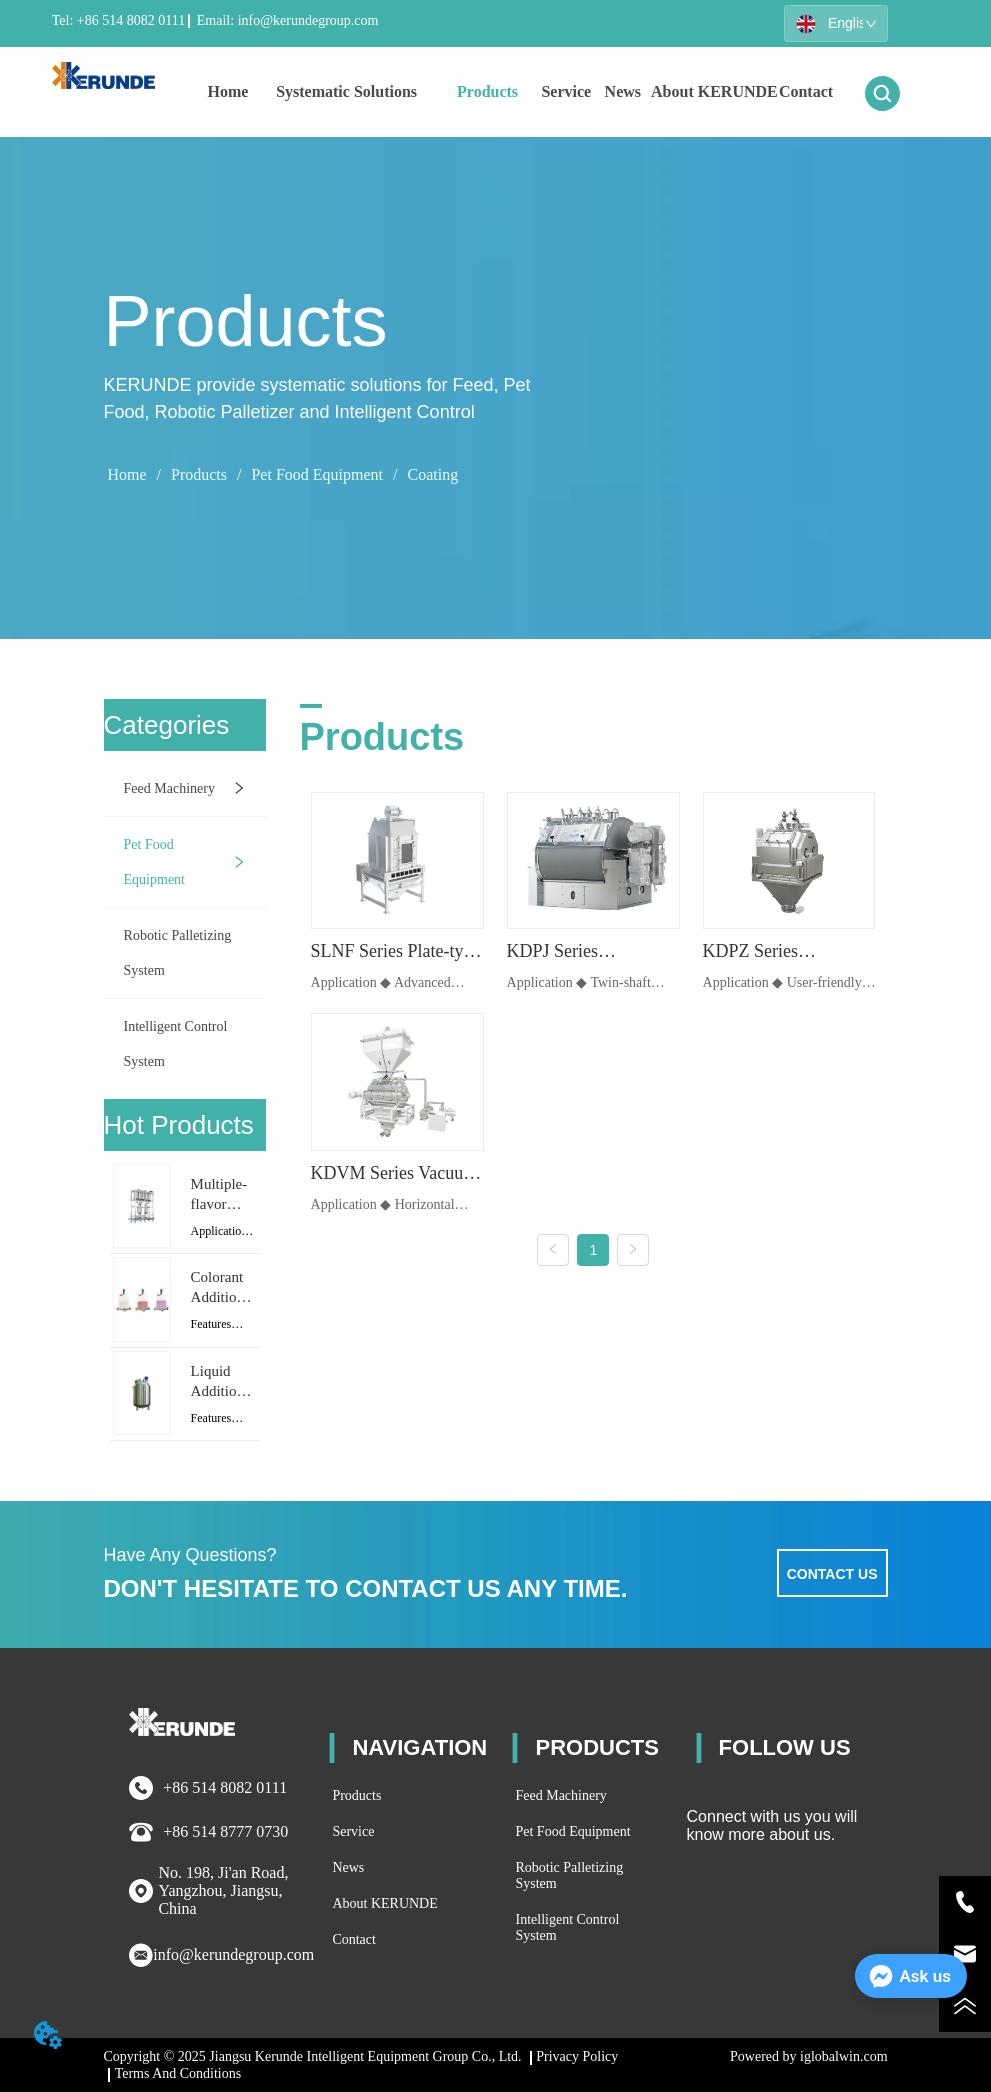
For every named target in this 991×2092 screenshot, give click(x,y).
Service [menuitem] (566, 91)
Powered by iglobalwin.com (808, 2056)
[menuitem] (346, 92)
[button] (346, 92)
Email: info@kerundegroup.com (285, 20)
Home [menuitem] (227, 91)
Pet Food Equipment (317, 474)
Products (199, 474)
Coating (430, 474)
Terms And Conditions (178, 2073)
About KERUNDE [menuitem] (714, 91)
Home (126, 474)
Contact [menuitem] (806, 91)
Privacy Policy (577, 2056)
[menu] (517, 92)
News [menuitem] (623, 91)
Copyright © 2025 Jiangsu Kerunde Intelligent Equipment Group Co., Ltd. (314, 2056)
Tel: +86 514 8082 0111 (118, 20)
